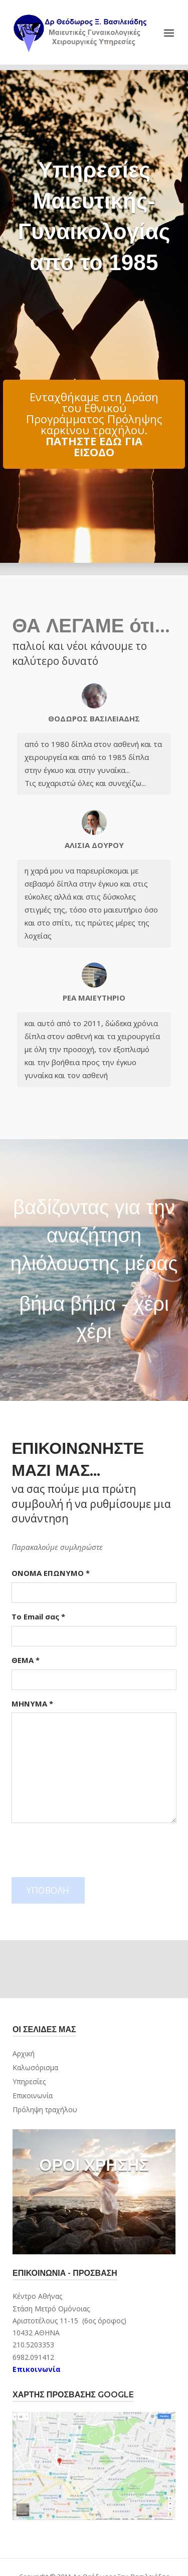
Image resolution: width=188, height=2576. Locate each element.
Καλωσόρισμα (35, 2067)
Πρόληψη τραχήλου (45, 2109)
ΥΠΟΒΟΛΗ (48, 1890)
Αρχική (24, 2053)
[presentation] (88, 1850)
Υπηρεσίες (29, 2081)
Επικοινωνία (33, 2095)
